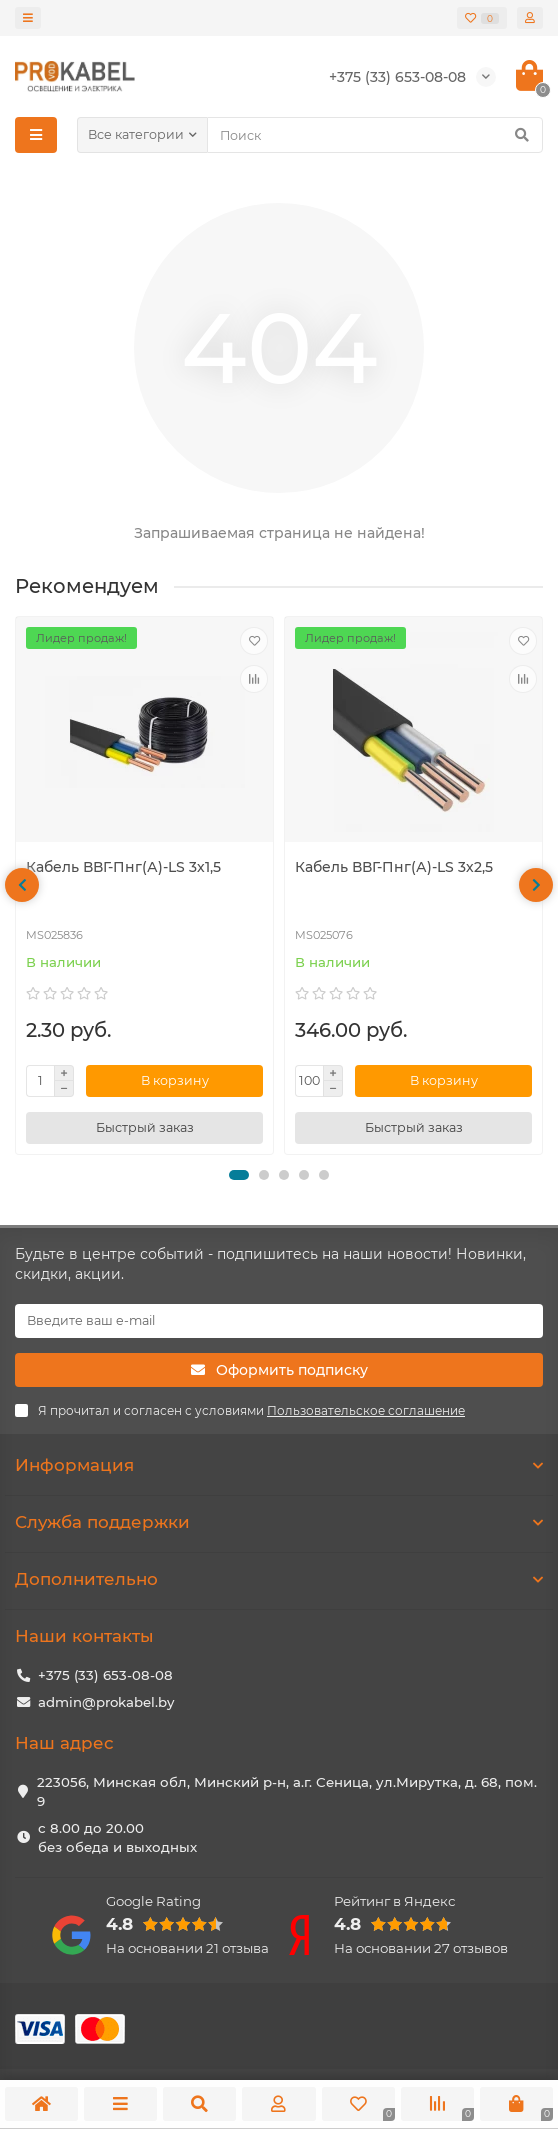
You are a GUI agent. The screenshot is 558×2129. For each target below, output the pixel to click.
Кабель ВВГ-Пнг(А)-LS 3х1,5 (123, 867)
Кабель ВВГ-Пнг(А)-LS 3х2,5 (394, 867)
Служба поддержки (279, 1522)
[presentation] (22, 885)
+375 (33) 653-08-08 (105, 1675)
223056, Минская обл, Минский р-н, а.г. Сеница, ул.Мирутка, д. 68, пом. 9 (287, 1791)
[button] (239, 1175)
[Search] (375, 135)
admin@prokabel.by (106, 1702)
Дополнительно (279, 1579)
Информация (279, 1465)
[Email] (279, 1321)
